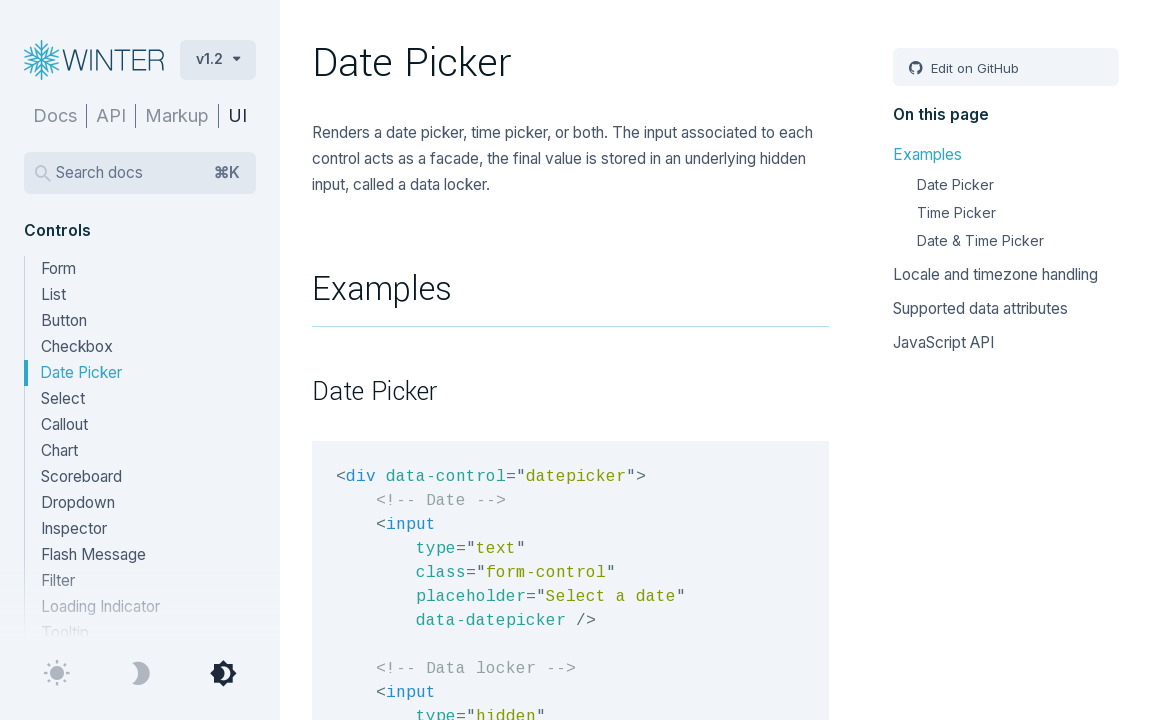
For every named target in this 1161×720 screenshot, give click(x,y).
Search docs (148, 173)
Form (58, 268)
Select (63, 398)
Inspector (74, 528)
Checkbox (77, 346)
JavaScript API (943, 342)
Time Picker (956, 212)
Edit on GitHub (973, 68)
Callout (64, 424)
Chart (59, 450)
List (53, 294)
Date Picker (81, 372)
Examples (927, 154)
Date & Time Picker (980, 240)
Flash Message (93, 554)
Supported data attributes (980, 308)
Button (64, 320)
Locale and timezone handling (995, 274)
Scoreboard (81, 476)
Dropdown (78, 502)
